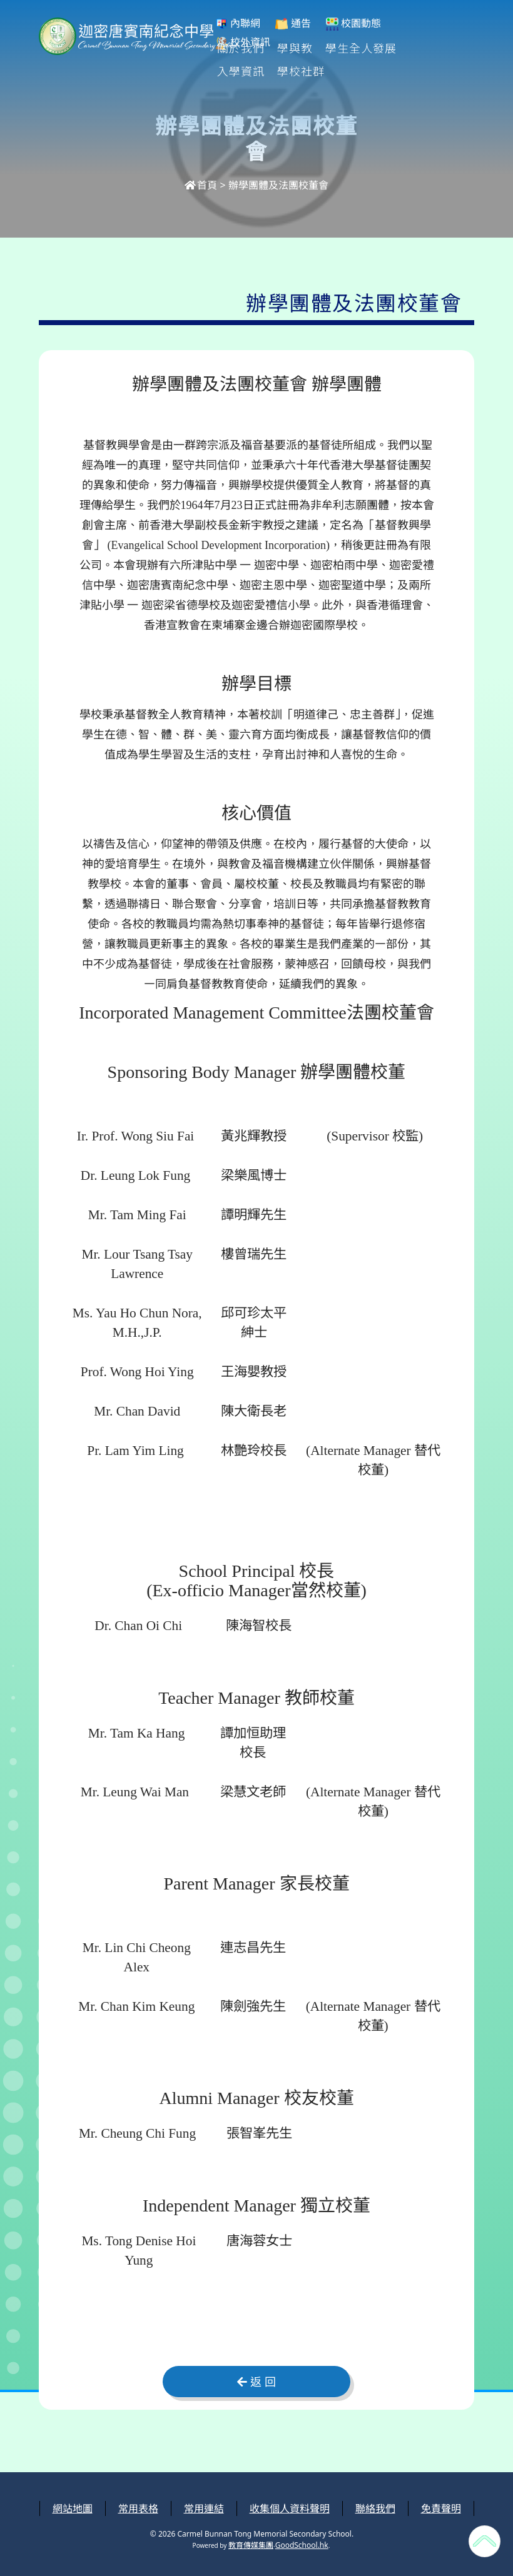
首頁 (201, 185)
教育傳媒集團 (250, 2545)
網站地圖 (73, 2508)
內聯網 (237, 23)
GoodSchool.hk (301, 2545)
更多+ (428, 47)
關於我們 (241, 47)
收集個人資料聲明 (290, 2508)
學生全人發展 (361, 47)
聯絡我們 (375, 2508)
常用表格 (138, 2508)
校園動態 (353, 23)
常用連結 (204, 2508)
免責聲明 (441, 2508)
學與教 (295, 47)
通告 (292, 23)
